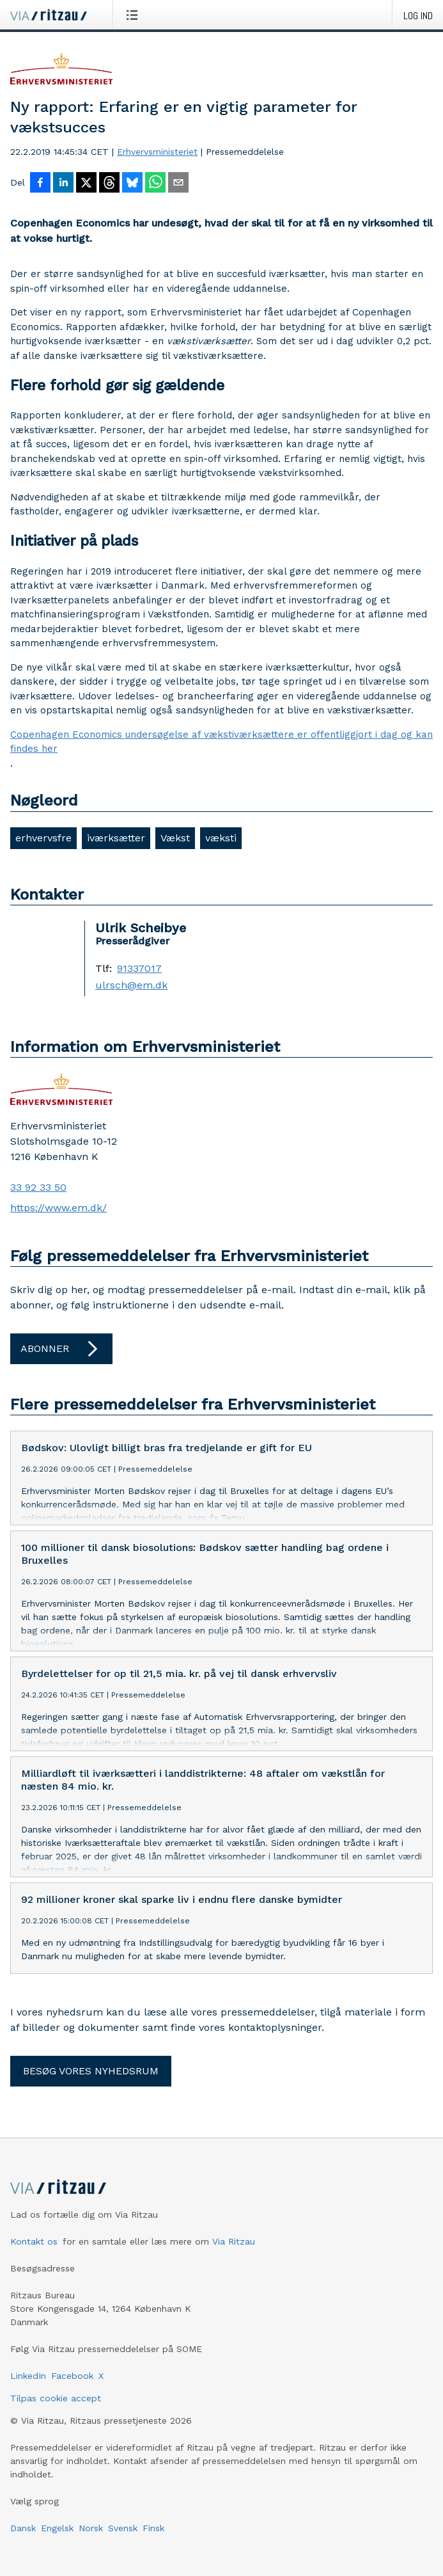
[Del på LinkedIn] (63, 183)
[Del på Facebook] (40, 183)
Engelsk (57, 2548)
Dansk (23, 2548)
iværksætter (116, 838)
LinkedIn (28, 2396)
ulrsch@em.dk (131, 985)
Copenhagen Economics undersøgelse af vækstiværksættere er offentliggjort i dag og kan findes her (221, 742)
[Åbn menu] (134, 14)
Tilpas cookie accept (55, 2418)
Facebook (72, 2396)
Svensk (122, 2548)
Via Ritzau (233, 2262)
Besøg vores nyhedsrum (91, 2091)
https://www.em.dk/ (58, 1208)
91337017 (139, 968)
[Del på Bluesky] (132, 183)
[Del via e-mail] (178, 183)
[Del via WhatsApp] (155, 183)
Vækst (175, 838)
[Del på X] (86, 183)
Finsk (153, 2548)
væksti (221, 838)
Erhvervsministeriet (157, 152)
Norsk (91, 2548)
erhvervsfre (43, 838)
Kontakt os (34, 2262)
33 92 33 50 (38, 1187)
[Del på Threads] (109, 183)
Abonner (61, 1348)
